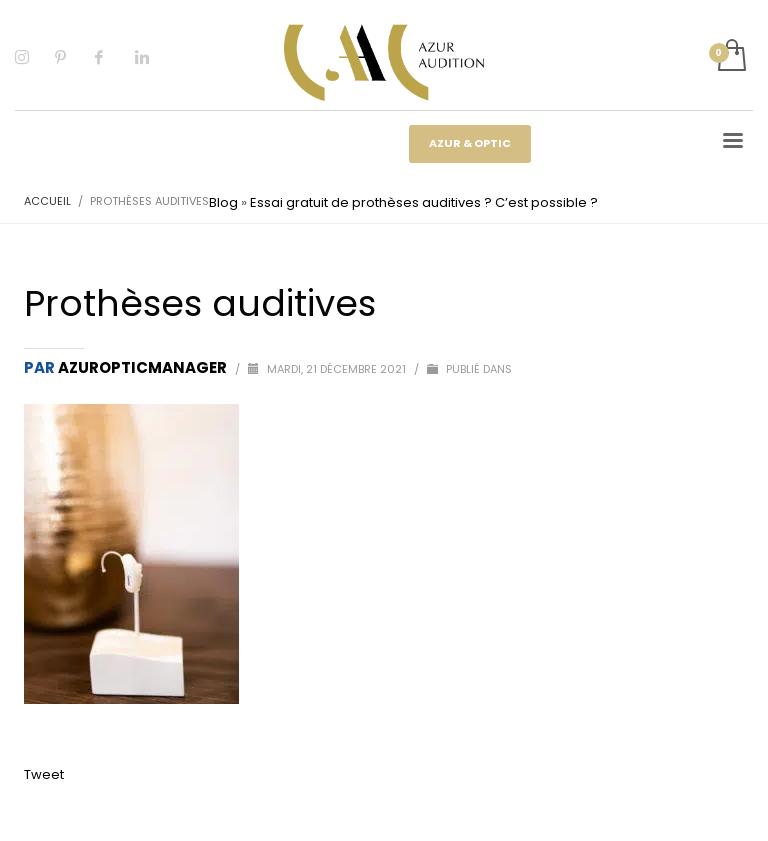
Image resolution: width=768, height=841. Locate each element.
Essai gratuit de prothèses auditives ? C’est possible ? (424, 202)
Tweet (44, 774)
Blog (223, 202)
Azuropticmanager (144, 367)
